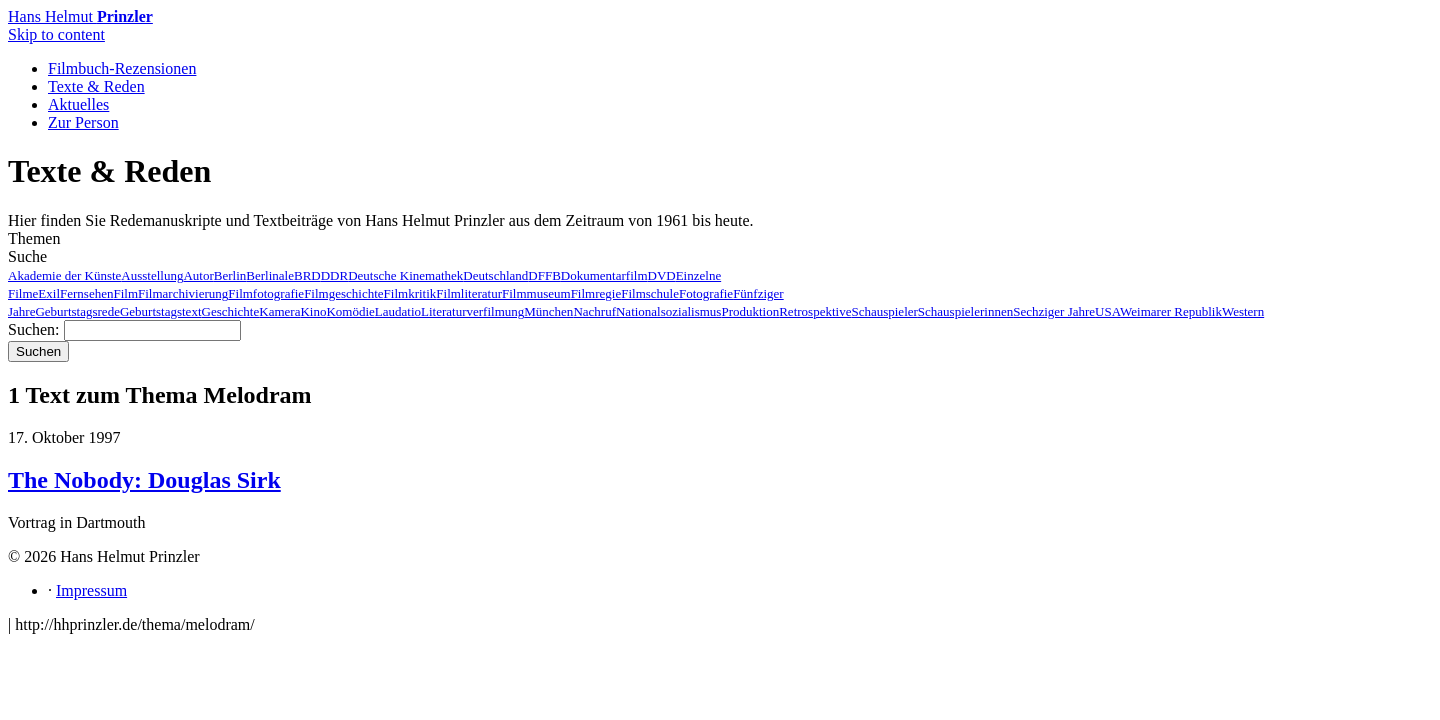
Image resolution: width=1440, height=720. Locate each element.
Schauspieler (884, 311)
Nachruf (594, 311)
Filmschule (650, 293)
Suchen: (34, 329)
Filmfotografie (266, 293)
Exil (49, 293)
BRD (307, 275)
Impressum (91, 590)
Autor (198, 275)
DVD (662, 275)
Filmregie (596, 293)
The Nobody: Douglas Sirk (144, 480)
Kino (313, 311)
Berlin (230, 275)
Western (1243, 311)
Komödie (350, 311)
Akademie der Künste (64, 275)
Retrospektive (815, 311)
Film (125, 293)
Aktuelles (78, 104)
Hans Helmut (80, 16)
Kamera (279, 311)
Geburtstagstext (161, 311)
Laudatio (398, 311)
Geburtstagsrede (77, 311)
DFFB (544, 275)
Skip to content (56, 34)
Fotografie (706, 293)
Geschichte (231, 311)
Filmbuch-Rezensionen (122, 68)
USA (1107, 311)
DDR (334, 275)
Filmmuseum (536, 293)
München (548, 311)
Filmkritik (410, 293)
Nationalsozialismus (668, 311)
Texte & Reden (96, 86)
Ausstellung (152, 275)
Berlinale (270, 275)
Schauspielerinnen (965, 311)
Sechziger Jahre (1054, 311)
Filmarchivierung (183, 293)
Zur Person (83, 122)
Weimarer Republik (1171, 311)
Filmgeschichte (343, 293)
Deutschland (495, 275)
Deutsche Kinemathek (405, 275)
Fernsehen (86, 293)
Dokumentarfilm (604, 275)
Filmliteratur (469, 293)
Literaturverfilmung (472, 311)
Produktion (750, 311)
